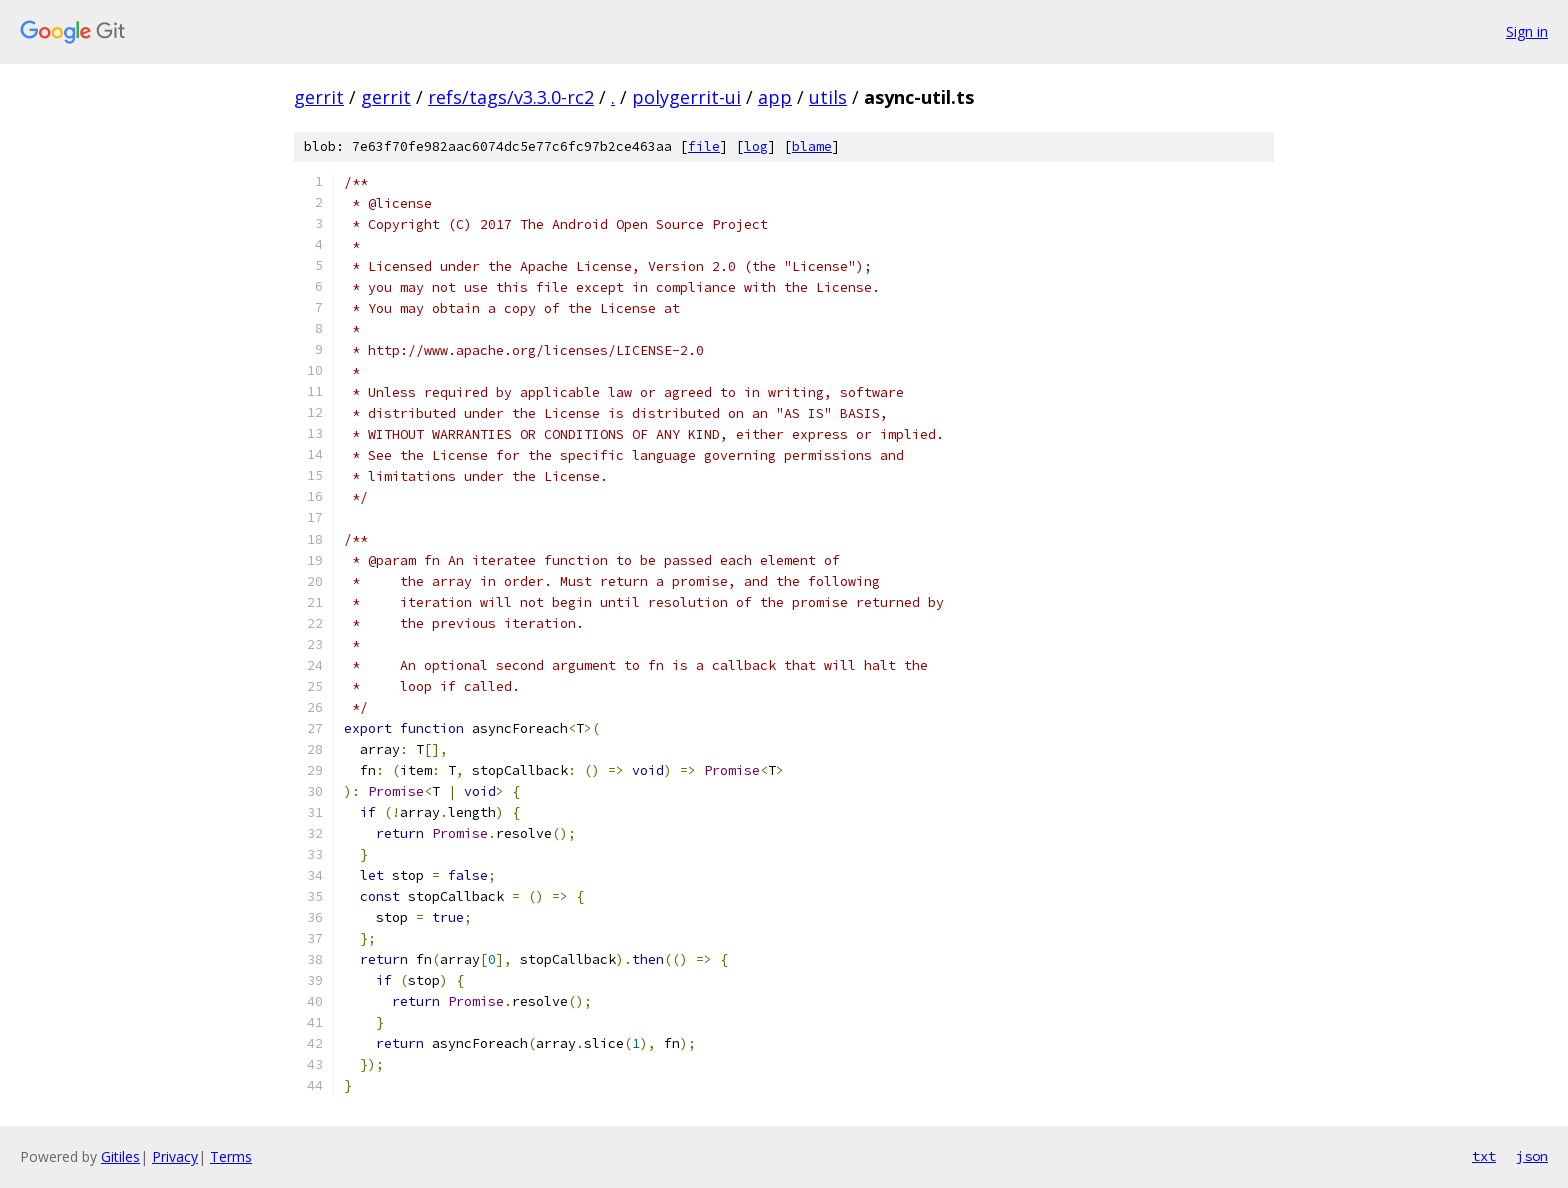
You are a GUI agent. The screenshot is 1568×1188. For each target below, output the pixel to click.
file (704, 146)
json (1532, 1156)
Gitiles (120, 1156)
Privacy (175, 1156)
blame (812, 146)
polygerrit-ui (686, 97)
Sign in (1527, 31)
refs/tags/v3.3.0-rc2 (511, 97)
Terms (231, 1156)
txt (1484, 1156)
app (775, 97)
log (756, 146)
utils (828, 97)
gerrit (319, 97)
